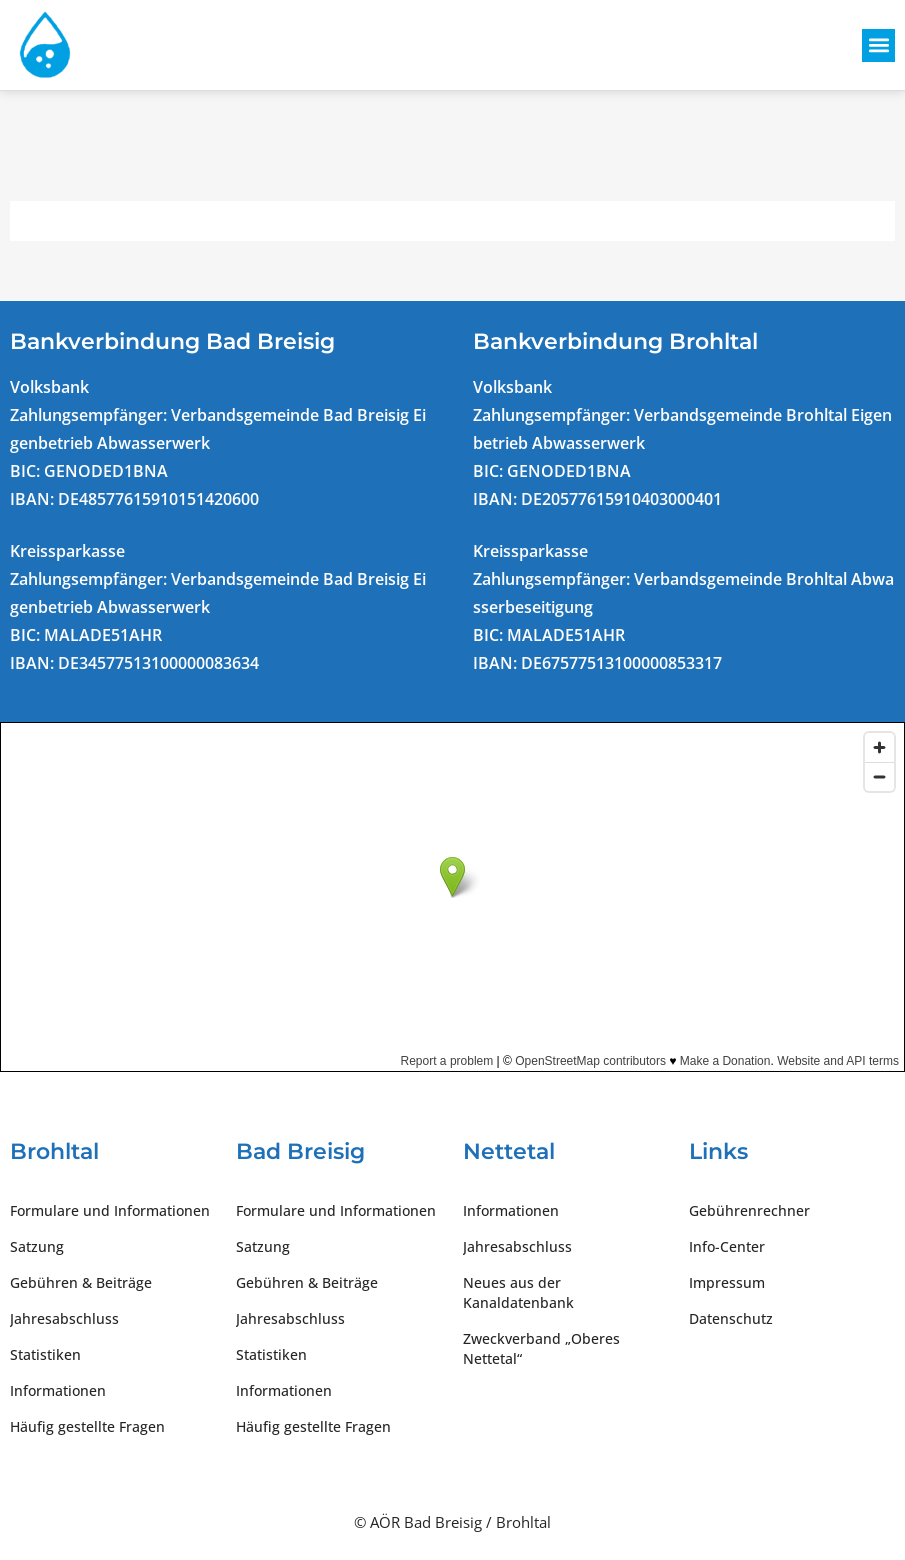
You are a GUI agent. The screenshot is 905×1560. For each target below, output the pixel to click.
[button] (878, 45)
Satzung (37, 1246)
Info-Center (727, 1246)
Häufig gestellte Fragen (87, 1426)
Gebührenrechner (749, 1210)
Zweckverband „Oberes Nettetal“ (541, 1348)
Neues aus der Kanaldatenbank (518, 1292)
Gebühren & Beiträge (81, 1282)
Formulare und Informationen (110, 1210)
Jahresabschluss (64, 1318)
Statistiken (45, 1354)
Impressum (727, 1282)
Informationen (58, 1390)
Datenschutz (731, 1318)
